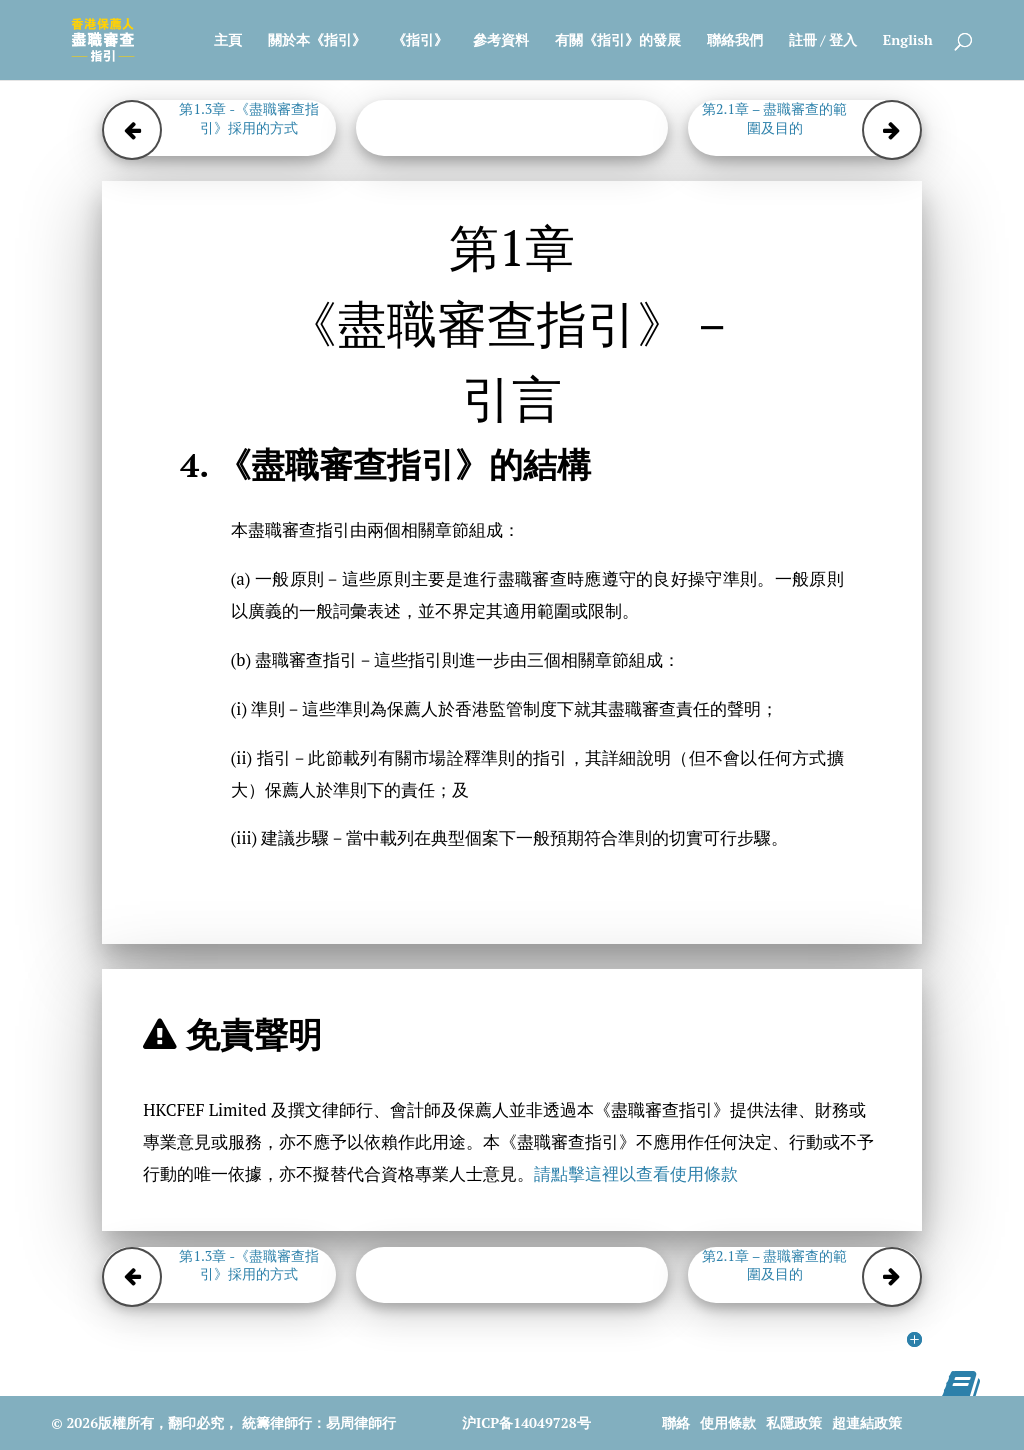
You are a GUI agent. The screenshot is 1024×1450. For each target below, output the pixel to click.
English (908, 41)
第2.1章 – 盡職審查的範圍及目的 (774, 118)
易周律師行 (361, 1422)
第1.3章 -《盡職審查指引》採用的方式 (249, 118)
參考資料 (501, 41)
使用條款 (728, 1422)
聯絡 (676, 1422)
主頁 (228, 41)
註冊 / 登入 (823, 41)
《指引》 (420, 41)
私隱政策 (794, 1422)
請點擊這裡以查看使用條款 (636, 1174)
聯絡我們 (735, 41)
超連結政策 (867, 1422)
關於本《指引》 (317, 41)
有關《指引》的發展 (618, 41)
